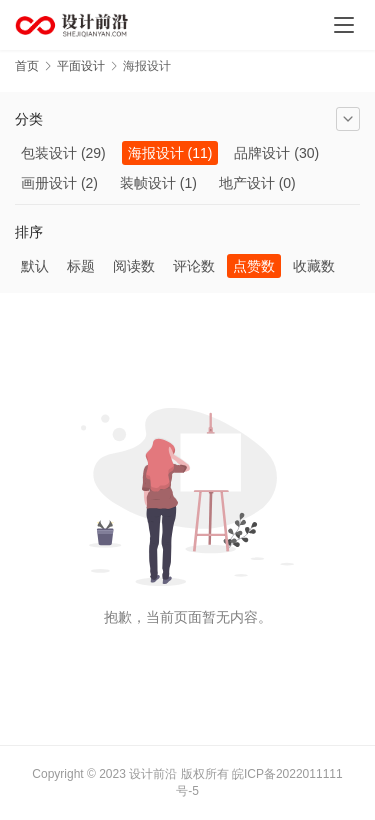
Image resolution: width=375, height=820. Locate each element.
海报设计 (156, 153)
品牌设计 (262, 153)
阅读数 (134, 266)
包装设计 (49, 153)
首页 (27, 66)
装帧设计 (148, 183)
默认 (35, 266)
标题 (81, 266)
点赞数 (254, 266)
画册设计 (49, 183)
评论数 (194, 266)
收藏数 (314, 266)
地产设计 (247, 183)
